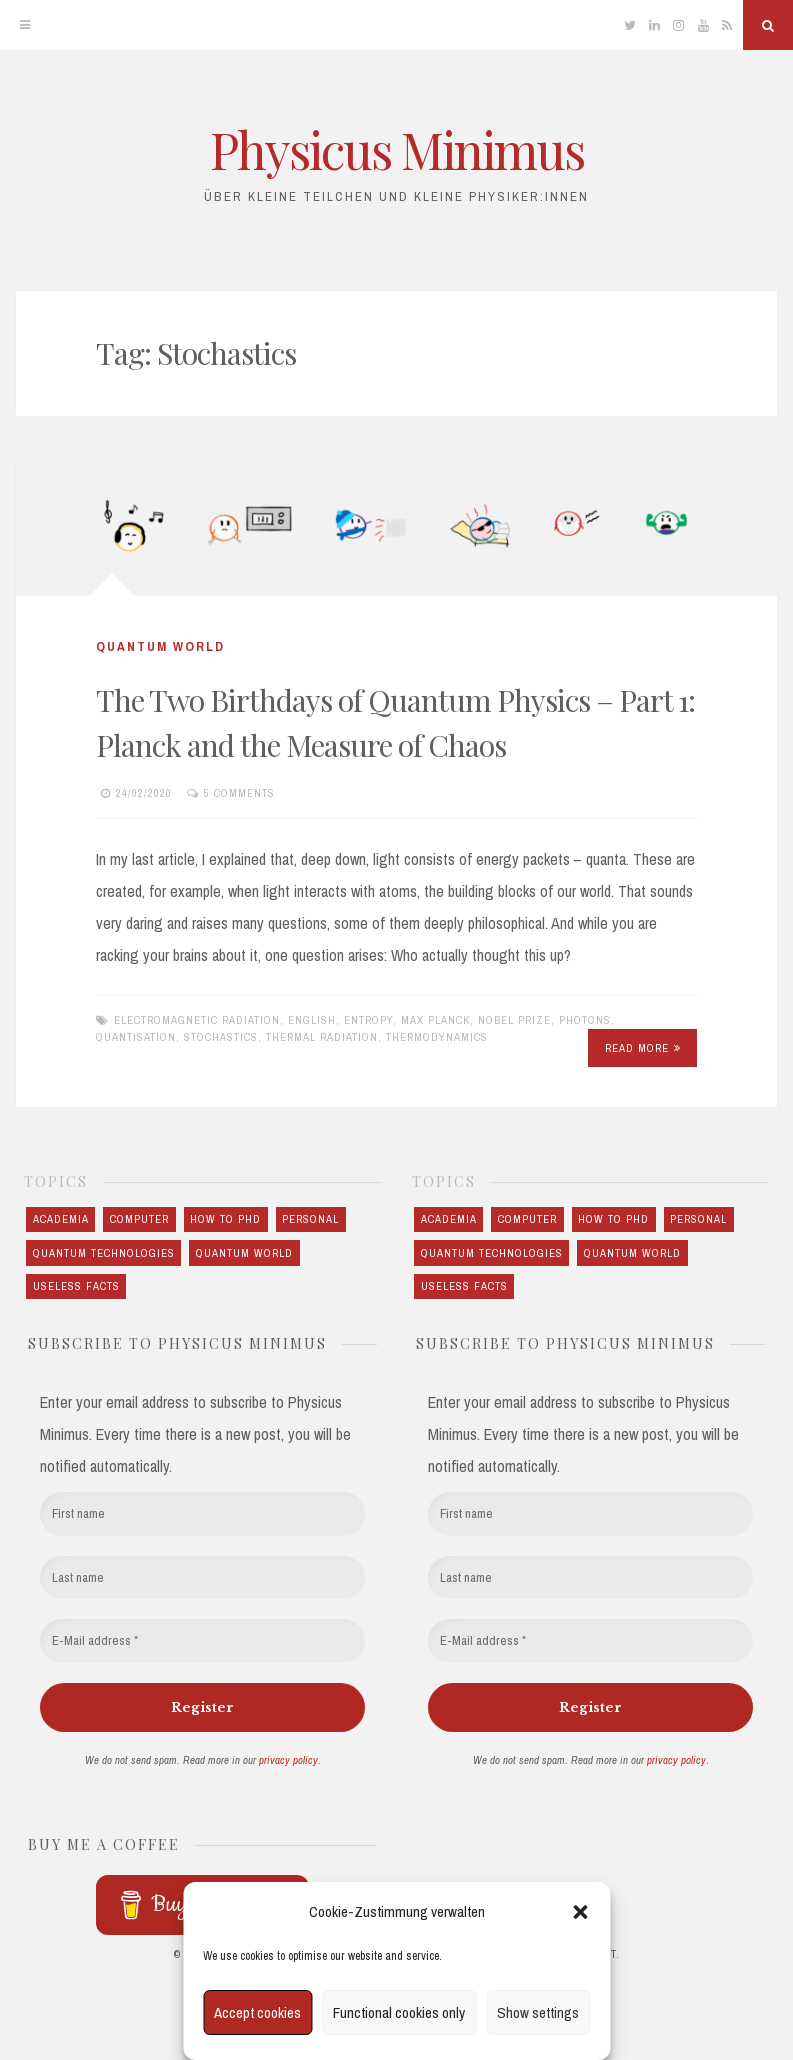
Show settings (538, 2012)
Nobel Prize (514, 1020)
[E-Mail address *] (202, 1641)
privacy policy (288, 1760)
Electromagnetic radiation (197, 1020)
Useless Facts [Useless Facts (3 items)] (76, 1286)
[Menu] (25, 25)
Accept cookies (257, 2012)
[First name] (202, 1514)
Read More (643, 1048)
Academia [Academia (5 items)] (61, 1219)
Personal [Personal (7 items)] (310, 1219)
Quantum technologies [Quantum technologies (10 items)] (104, 1253)
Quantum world (160, 646)
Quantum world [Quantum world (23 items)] (244, 1253)
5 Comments (239, 793)
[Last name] (202, 1578)
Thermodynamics (437, 1037)
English (312, 1020)
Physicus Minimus (397, 149)
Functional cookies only (399, 2012)
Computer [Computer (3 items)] (139, 1219)
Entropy (368, 1020)
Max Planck (435, 1020)
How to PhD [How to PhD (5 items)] (225, 1219)
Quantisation (136, 1037)
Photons (585, 1020)
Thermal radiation (322, 1037)
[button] (580, 1912)
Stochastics (221, 1037)
